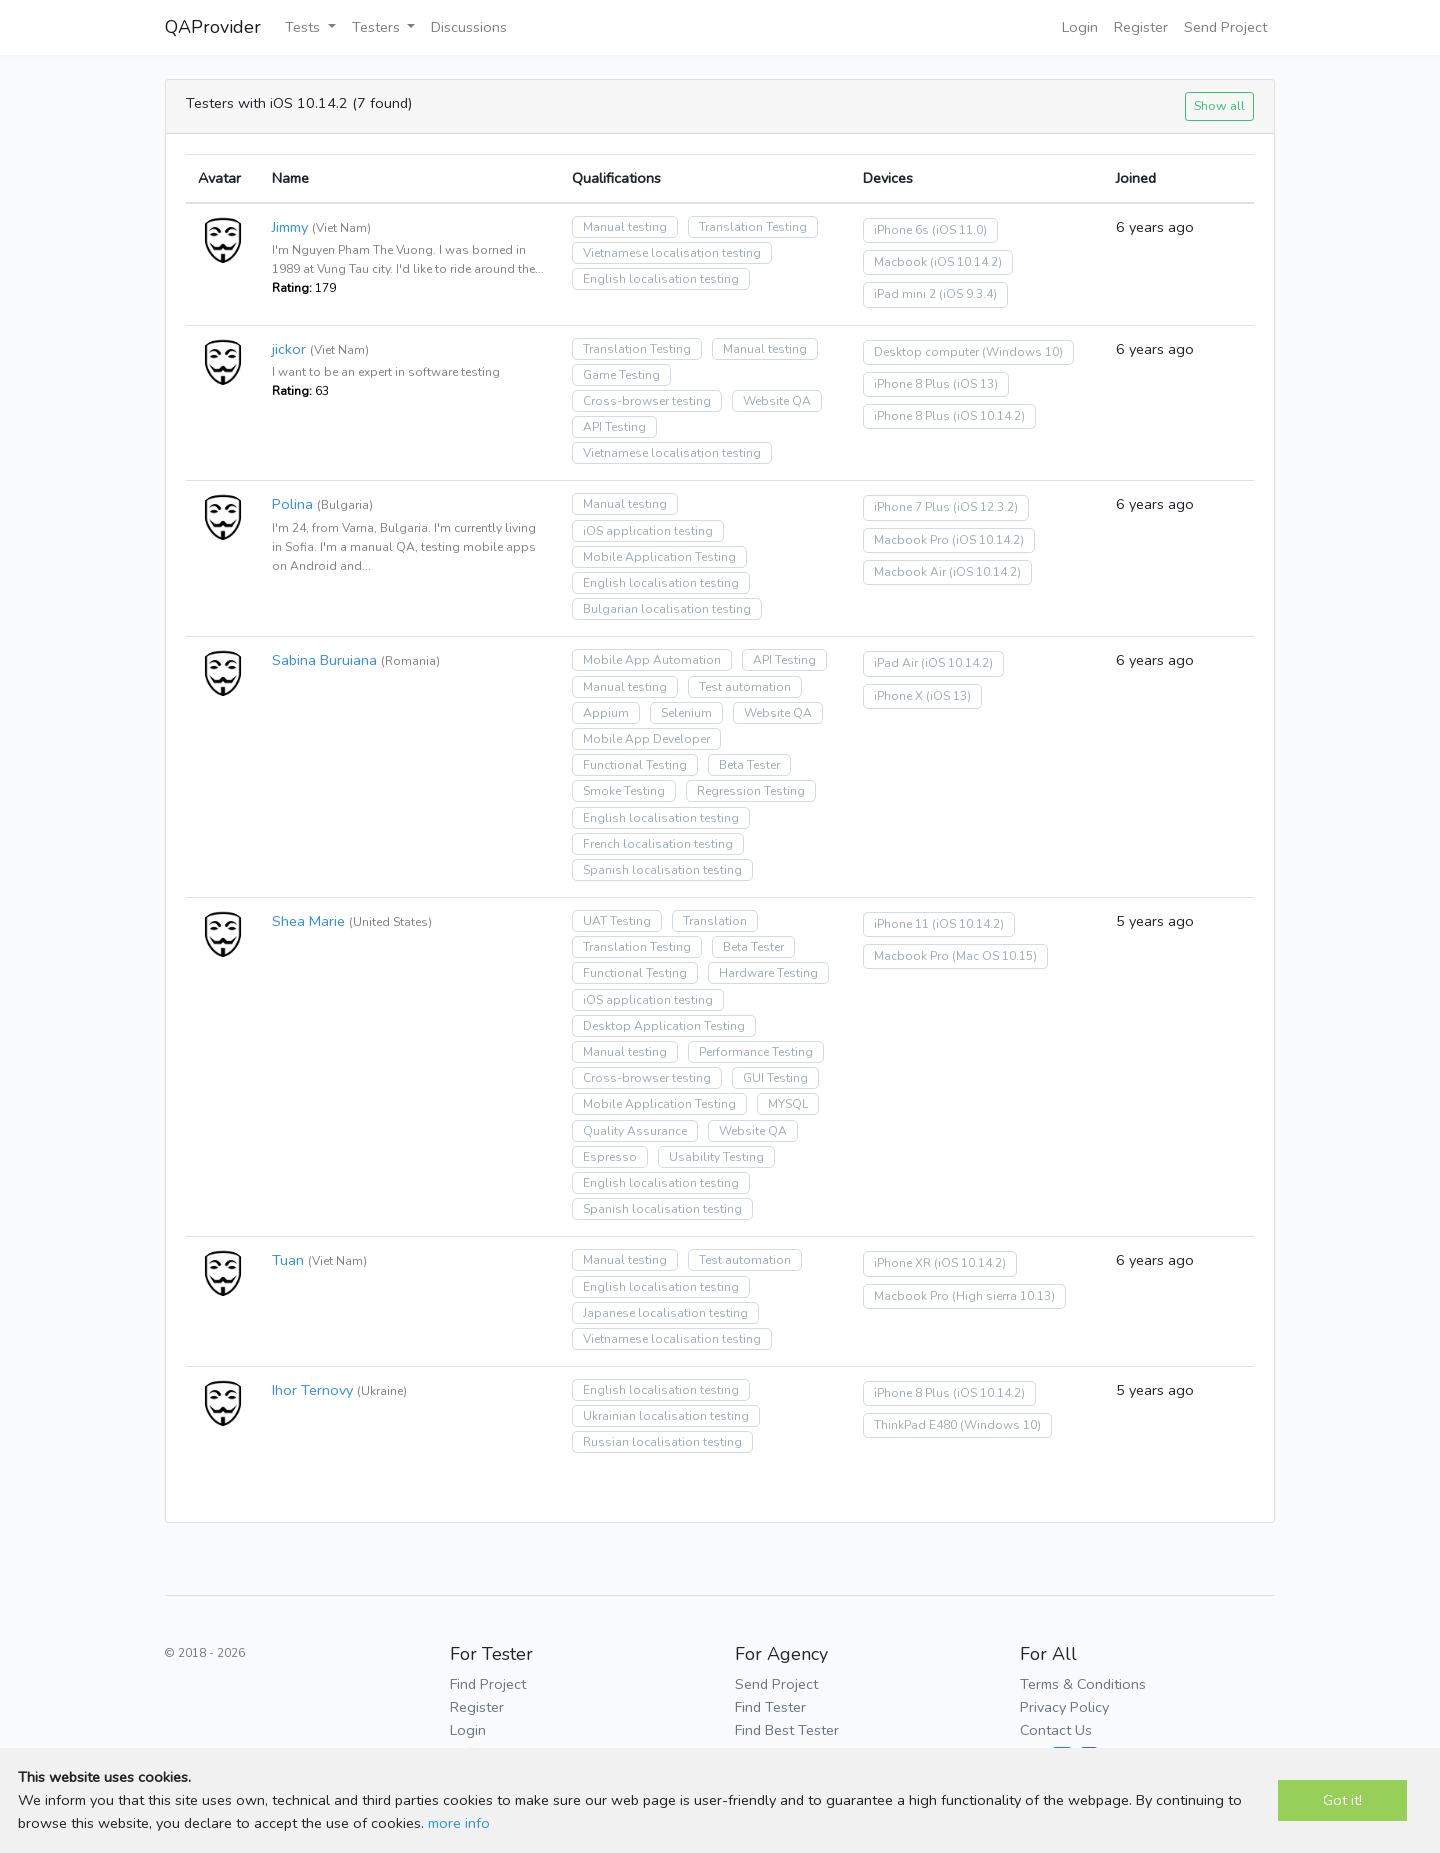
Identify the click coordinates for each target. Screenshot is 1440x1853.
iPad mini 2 (905, 294)
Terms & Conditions (1083, 1684)
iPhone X (898, 696)
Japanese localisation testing (665, 1313)
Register (1141, 27)
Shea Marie (308, 921)
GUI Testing (775, 1078)
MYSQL (788, 1104)
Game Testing (621, 375)
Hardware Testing (768, 973)
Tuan (288, 1260)
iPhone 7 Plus (912, 507)
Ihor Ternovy (312, 1390)
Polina (292, 504)
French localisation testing (658, 844)
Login (1080, 27)
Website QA (777, 401)
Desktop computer (926, 352)
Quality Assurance (635, 1131)
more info (459, 1823)
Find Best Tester (787, 1730)
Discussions (469, 27)
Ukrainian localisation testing (666, 1416)
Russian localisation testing (662, 1442)
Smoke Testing (624, 791)
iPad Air (896, 663)
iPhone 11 (901, 924)
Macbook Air (910, 572)
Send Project (1225, 27)
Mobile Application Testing (659, 557)
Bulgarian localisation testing (667, 609)
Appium (606, 713)
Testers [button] (378, 27)
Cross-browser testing (647, 401)
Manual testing (625, 227)
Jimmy (290, 227)
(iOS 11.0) (959, 230)
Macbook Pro (911, 540)
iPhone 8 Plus (912, 384)
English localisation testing (661, 279)
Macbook (900, 262)
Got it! (1342, 1800)
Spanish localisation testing (662, 870)
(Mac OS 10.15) (994, 956)
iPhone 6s (901, 230)
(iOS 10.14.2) (966, 262)
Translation (715, 921)
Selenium (686, 713)
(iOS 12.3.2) (985, 507)
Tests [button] (304, 27)
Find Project (488, 1684)
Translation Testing (753, 227)
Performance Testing (756, 1052)
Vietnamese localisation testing (672, 253)
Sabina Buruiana (324, 660)
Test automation (745, 687)
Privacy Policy (1064, 1707)
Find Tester (770, 1707)
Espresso (610, 1157)
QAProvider (213, 27)
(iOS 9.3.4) (968, 294)
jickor (289, 349)
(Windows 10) (1022, 352)
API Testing (614, 427)
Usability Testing (716, 1157)
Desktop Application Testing (664, 1026)
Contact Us (1056, 1730)
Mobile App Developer (646, 739)
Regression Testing (751, 791)
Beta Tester (749, 765)
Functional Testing (635, 765)
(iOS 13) (975, 384)
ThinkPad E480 (915, 1425)
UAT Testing (617, 921)
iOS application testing (648, 531)
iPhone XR (902, 1263)
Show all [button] (1219, 105)
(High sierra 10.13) (1003, 1296)
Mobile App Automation (652, 660)
